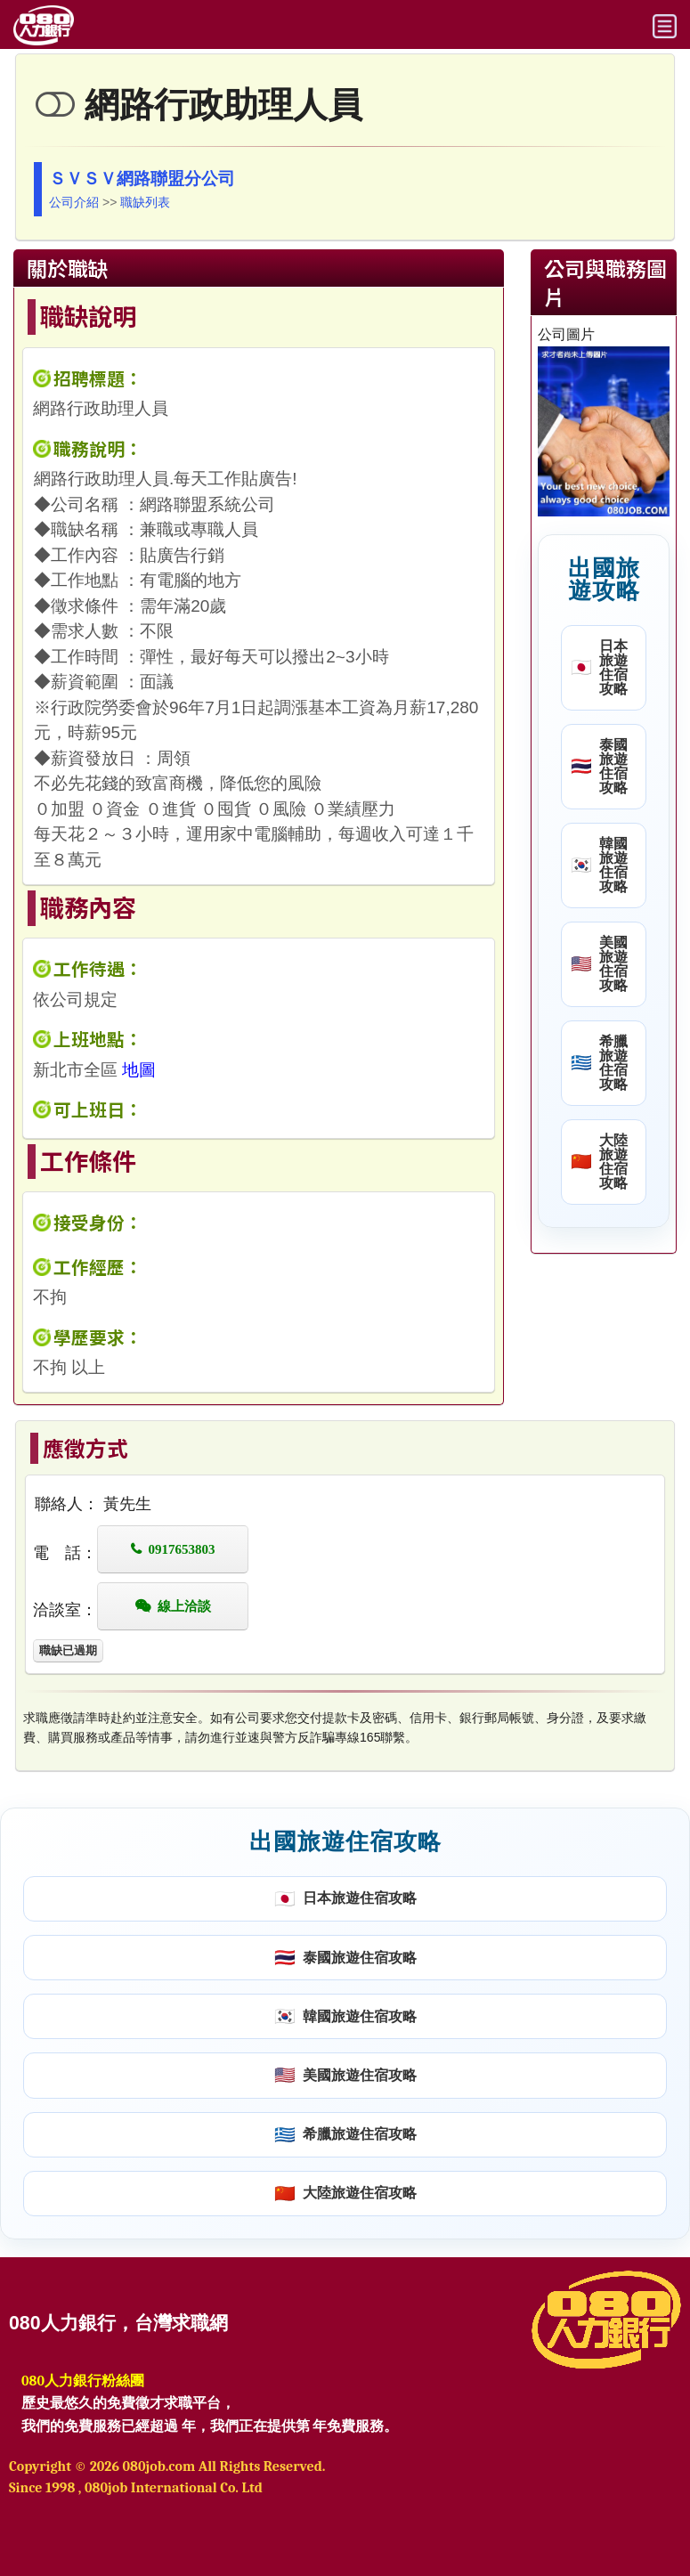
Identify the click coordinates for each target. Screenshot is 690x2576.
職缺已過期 (68, 1650)
